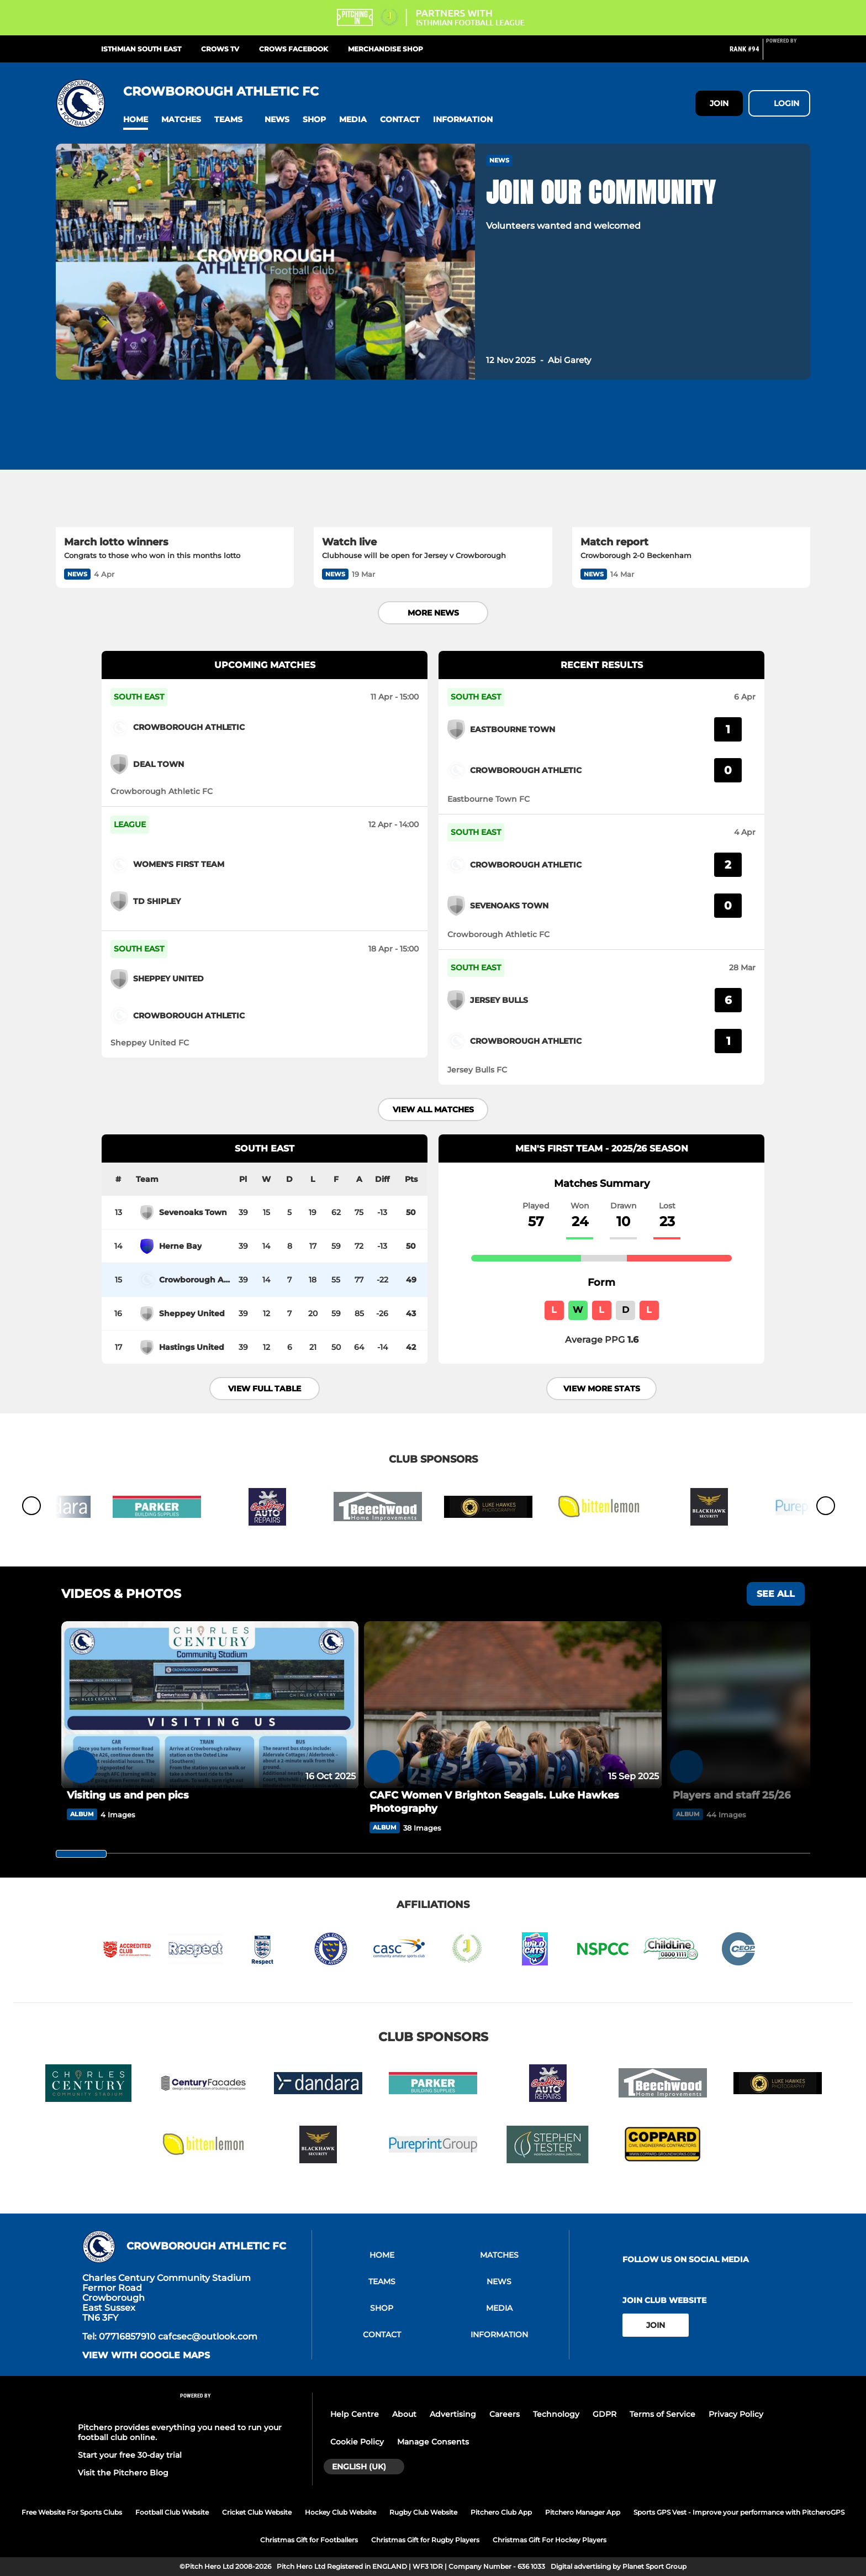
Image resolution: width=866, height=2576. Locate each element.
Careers (504, 2414)
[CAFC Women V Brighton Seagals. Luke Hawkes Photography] (512, 1705)
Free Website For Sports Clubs (72, 2512)
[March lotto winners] (175, 460)
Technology (556, 2414)
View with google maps (146, 2355)
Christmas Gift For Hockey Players (549, 2540)
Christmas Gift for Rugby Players (425, 2540)
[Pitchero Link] (788, 53)
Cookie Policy (357, 2442)
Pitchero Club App (501, 2512)
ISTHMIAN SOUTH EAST (141, 49)
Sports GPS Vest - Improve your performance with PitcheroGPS (738, 2512)
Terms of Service (662, 2414)
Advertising (453, 2414)
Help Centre (354, 2414)
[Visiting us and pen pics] (209, 1705)
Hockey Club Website (340, 2512)
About (404, 2414)
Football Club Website (172, 2512)
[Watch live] (433, 460)
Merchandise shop (385, 49)
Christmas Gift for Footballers (309, 2540)
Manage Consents (433, 2442)
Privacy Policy (736, 2414)
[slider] (81, 1854)
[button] (136, 119)
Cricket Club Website (257, 2512)
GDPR (604, 2414)
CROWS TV (220, 49)
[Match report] (691, 460)
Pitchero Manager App (582, 2512)
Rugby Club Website (423, 2512)
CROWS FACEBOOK (293, 49)
